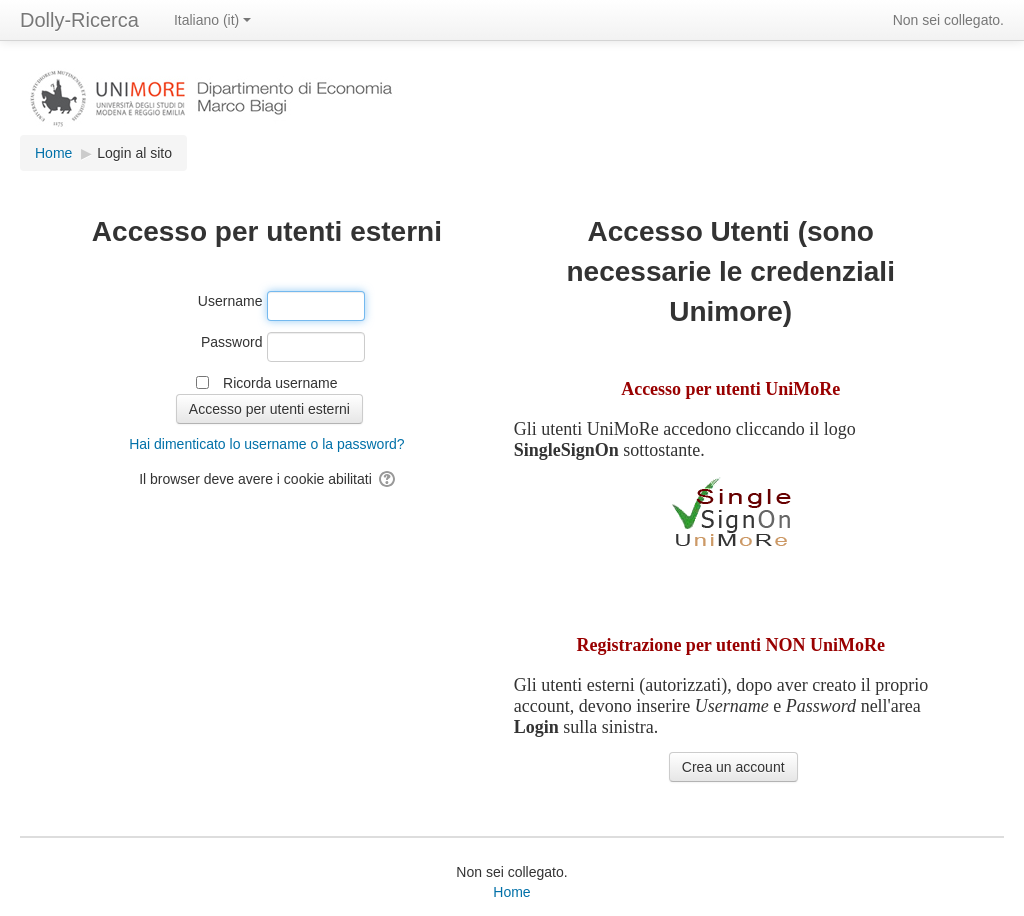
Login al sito (134, 153)
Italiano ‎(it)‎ (212, 20)
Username (230, 301)
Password (231, 342)
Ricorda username (280, 383)
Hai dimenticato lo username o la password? (266, 444)
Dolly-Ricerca (79, 20)
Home (511, 892)
